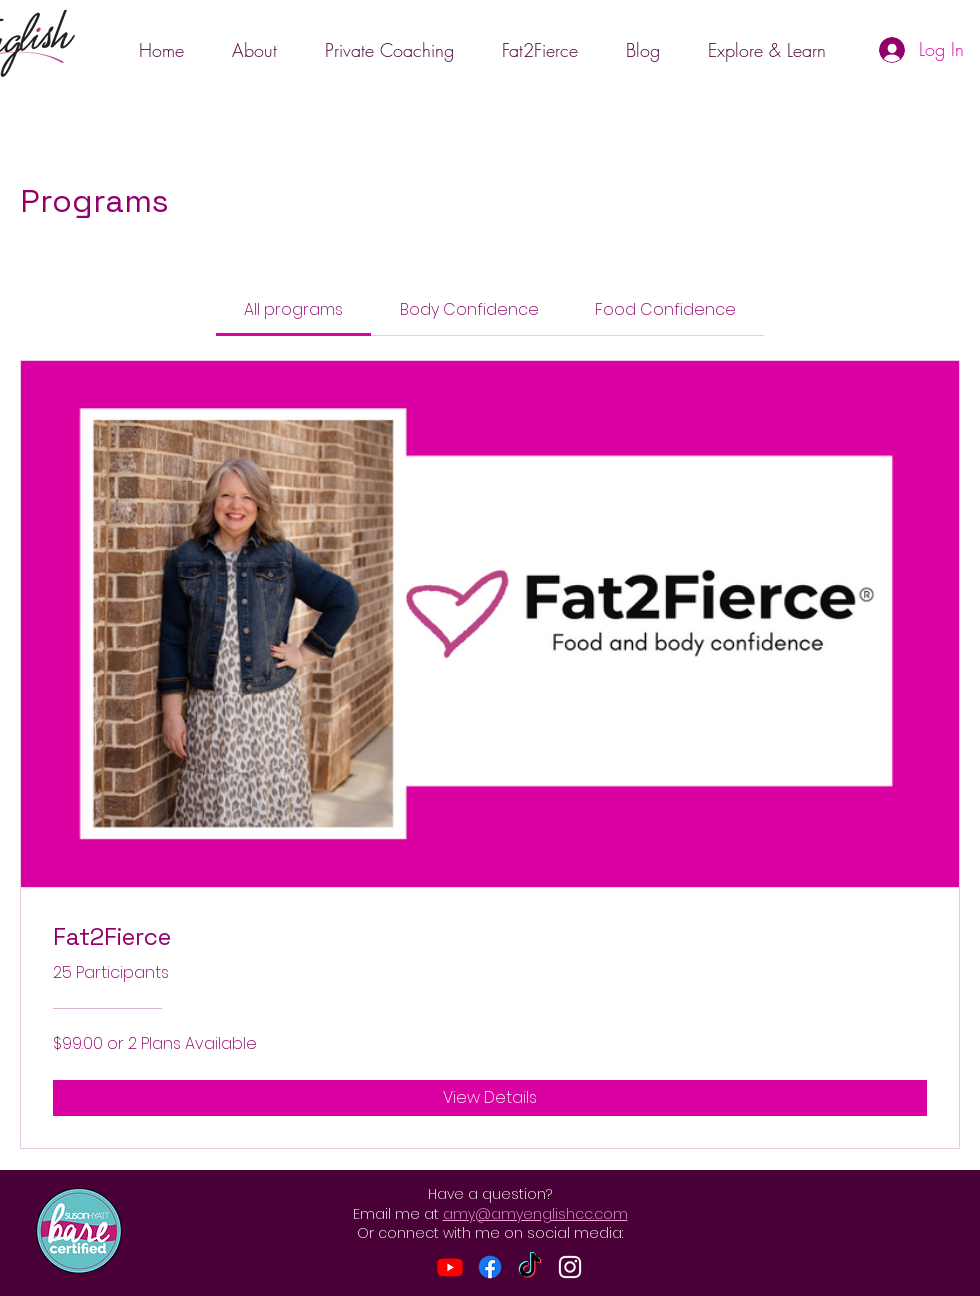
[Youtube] (450, 1267)
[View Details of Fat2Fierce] (490, 1098)
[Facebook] (490, 1267)
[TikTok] (530, 1267)
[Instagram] (570, 1267)
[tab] (293, 310)
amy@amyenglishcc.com (535, 1214)
